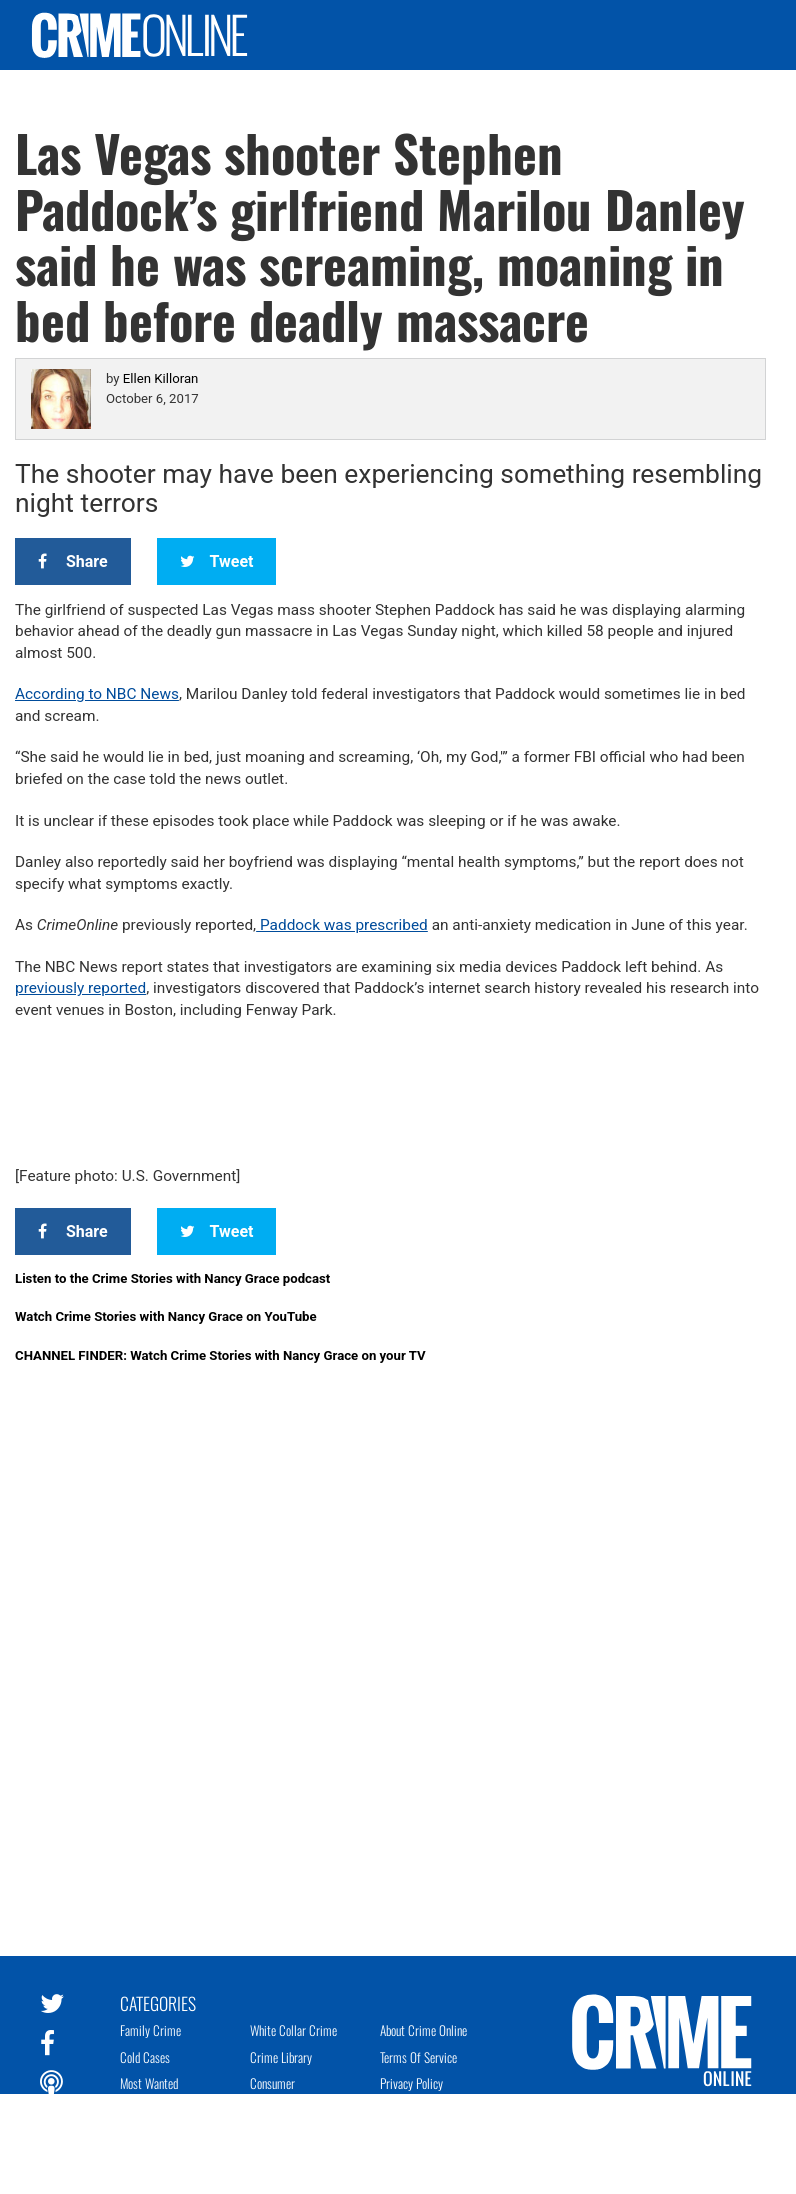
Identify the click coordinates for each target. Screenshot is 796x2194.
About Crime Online (423, 2030)
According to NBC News (97, 694)
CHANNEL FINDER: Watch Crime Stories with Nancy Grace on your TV (220, 1355)
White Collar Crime (293, 2030)
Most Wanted (149, 2083)
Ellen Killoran (161, 378)
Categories (158, 2002)
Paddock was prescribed (342, 925)
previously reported (80, 988)
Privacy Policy (411, 2083)
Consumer (272, 2083)
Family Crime (150, 2030)
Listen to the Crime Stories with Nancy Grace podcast (172, 1278)
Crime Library (281, 2057)
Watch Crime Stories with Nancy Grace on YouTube (166, 1316)
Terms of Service (418, 2057)
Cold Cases (145, 2057)
